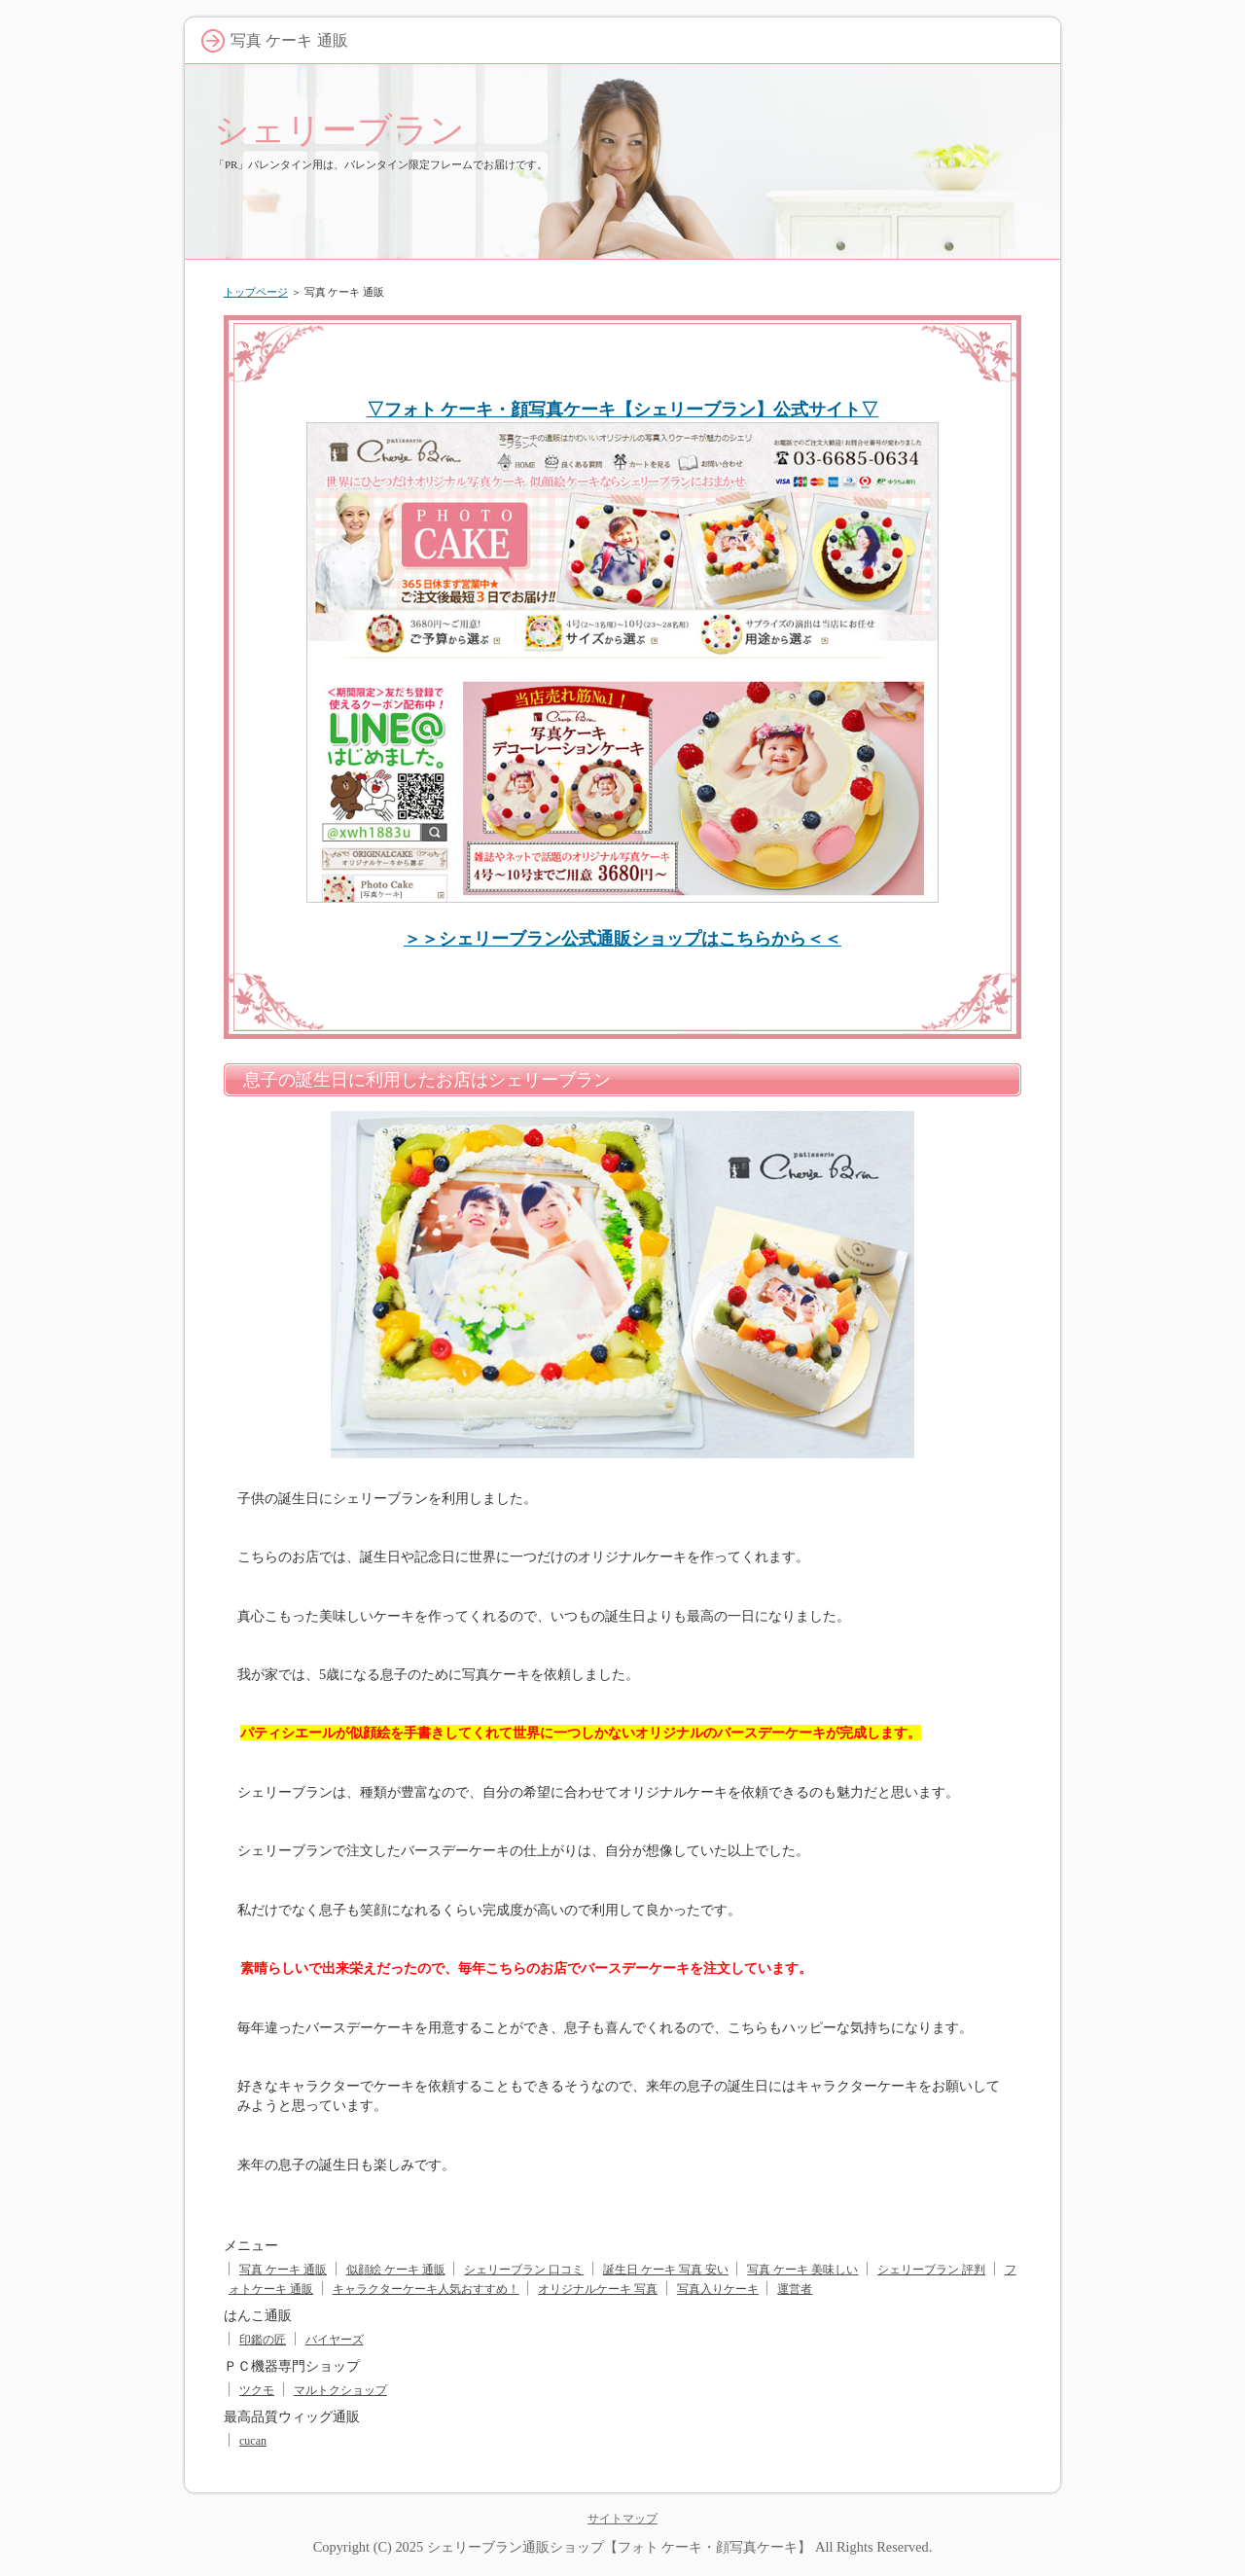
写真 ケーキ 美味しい (802, 2269)
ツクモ (256, 2390)
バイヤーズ (334, 2339)
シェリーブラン (339, 130)
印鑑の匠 (262, 2339)
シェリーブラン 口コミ (524, 2269)
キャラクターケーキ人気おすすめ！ (426, 2289)
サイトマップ (622, 2518)
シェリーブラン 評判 (931, 2269)
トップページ (256, 292)
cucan (253, 2441)
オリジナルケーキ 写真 (598, 2289)
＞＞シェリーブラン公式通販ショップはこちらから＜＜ (622, 938)
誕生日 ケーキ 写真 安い (666, 2269)
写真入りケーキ (718, 2289)
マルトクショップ (340, 2390)
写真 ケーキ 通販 (283, 2269)
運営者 (794, 2289)
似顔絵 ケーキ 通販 (395, 2269)
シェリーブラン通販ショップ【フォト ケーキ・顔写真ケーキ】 (619, 2547)
